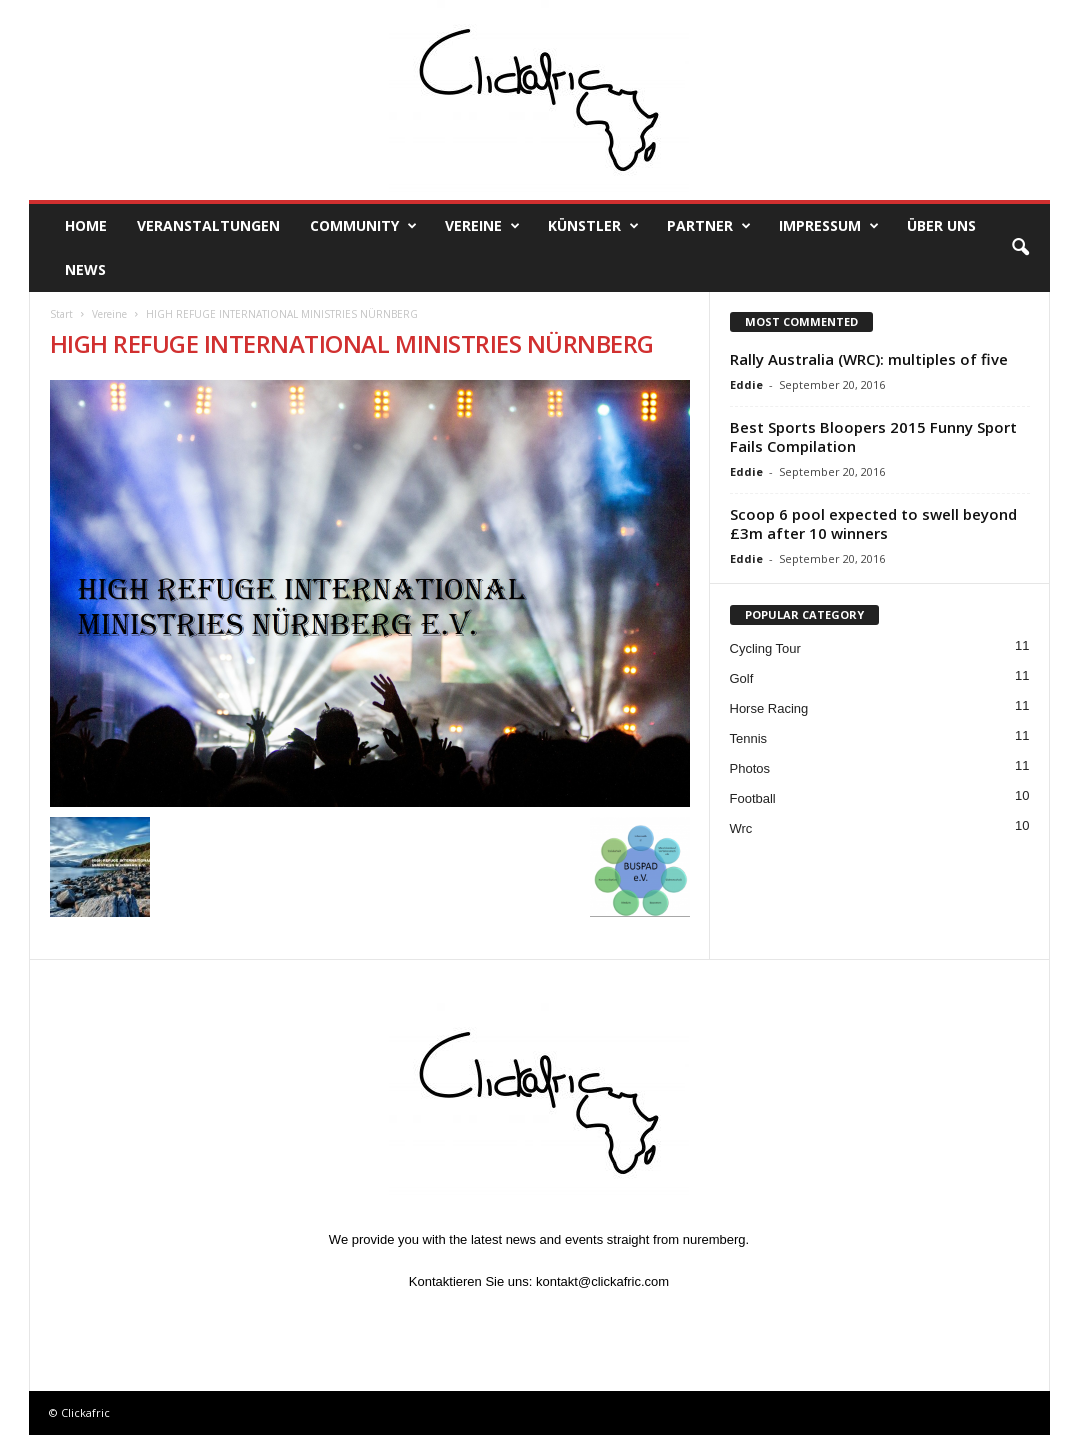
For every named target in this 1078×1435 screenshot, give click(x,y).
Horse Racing (769, 708)
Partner (709, 226)
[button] (1020, 248)
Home (86, 225)
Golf (742, 678)
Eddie (746, 384)
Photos (750, 768)
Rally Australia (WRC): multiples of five (869, 359)
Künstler (593, 226)
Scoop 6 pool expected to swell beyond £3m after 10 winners (873, 523)
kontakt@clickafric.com (602, 1281)
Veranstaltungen (208, 225)
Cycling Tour (765, 648)
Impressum (829, 226)
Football (753, 798)
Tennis (749, 738)
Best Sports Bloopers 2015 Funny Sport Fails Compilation (873, 436)
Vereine (482, 226)
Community (363, 226)
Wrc (741, 828)
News (85, 269)
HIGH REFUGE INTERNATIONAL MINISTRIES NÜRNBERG (352, 343)
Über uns (941, 225)
